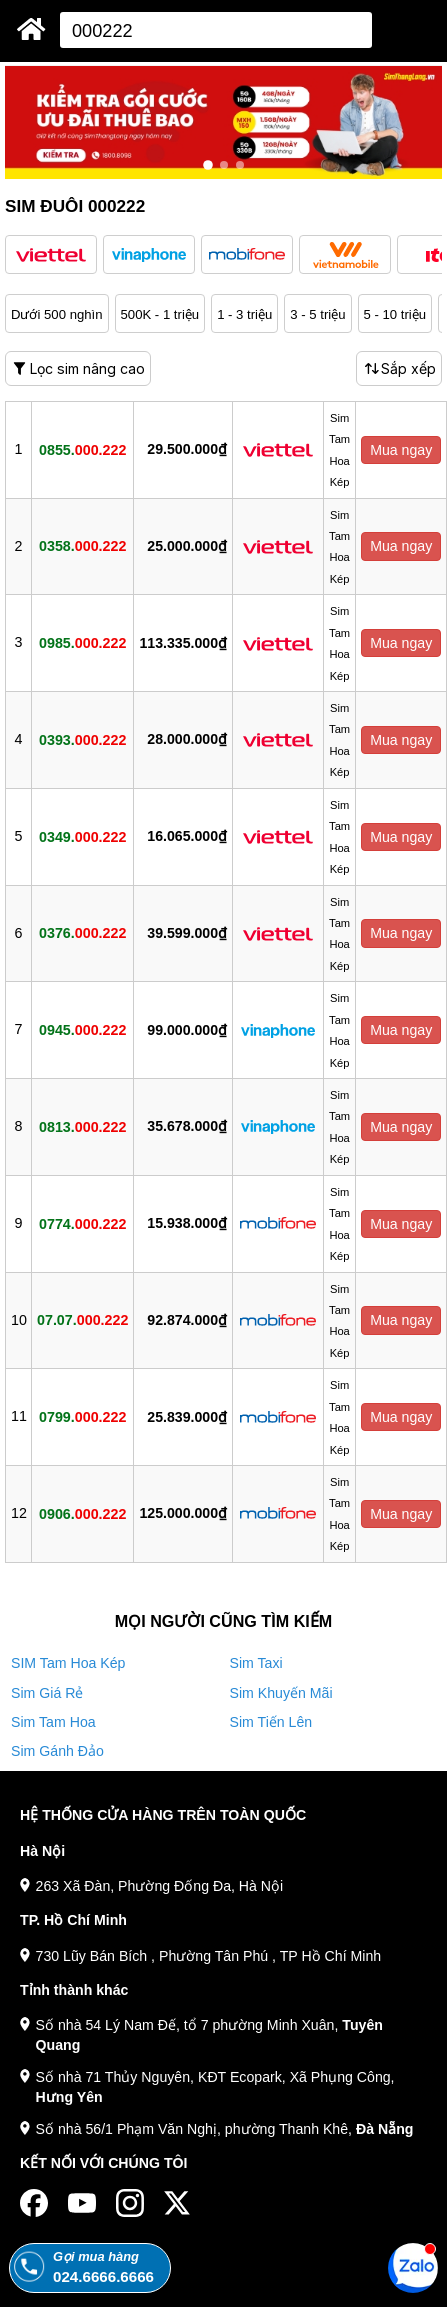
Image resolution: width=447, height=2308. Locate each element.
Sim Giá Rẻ (47, 1693)
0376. (82, 933)
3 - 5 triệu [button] (317, 314)
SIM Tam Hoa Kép (68, 1663)
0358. (82, 546)
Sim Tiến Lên (271, 1722)
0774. (82, 1223)
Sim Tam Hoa (53, 1722)
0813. (82, 1126)
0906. (82, 1513)
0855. (82, 449)
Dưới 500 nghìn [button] (57, 314)
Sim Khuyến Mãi (281, 1693)
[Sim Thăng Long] (31, 29)
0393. (82, 739)
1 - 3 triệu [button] (244, 314)
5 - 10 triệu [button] (395, 314)
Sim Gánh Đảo (57, 1751)
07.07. (82, 1320)
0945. (82, 1030)
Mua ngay (401, 450)
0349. (82, 836)
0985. (82, 643)
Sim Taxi (256, 1663)
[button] (51, 254)
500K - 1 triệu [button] (160, 314)
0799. (82, 1417)
